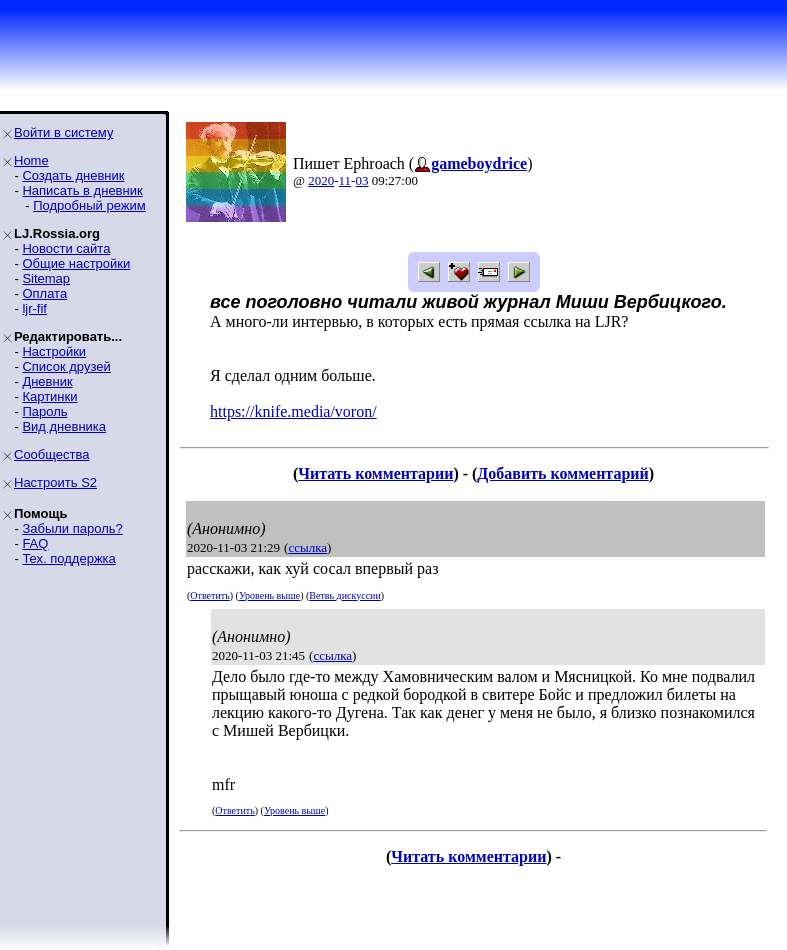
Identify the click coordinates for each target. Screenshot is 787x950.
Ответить (209, 595)
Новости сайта (66, 248)
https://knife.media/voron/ (293, 411)
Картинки (49, 396)
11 (345, 180)
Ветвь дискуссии (344, 595)
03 (361, 180)
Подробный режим (89, 205)
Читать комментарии (375, 473)
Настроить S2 (55, 482)
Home (31, 160)
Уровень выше (269, 595)
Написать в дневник (82, 190)
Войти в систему (63, 132)
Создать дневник (73, 175)
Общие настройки (76, 263)
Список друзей (66, 366)
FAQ (35, 543)
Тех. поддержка (68, 558)
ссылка (307, 547)
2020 (321, 180)
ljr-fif (34, 308)
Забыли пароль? (72, 528)
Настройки (54, 351)
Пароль (44, 411)
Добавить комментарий (562, 473)
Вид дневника (64, 426)
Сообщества (52, 454)
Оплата (44, 293)
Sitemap (46, 278)
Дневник (47, 381)
